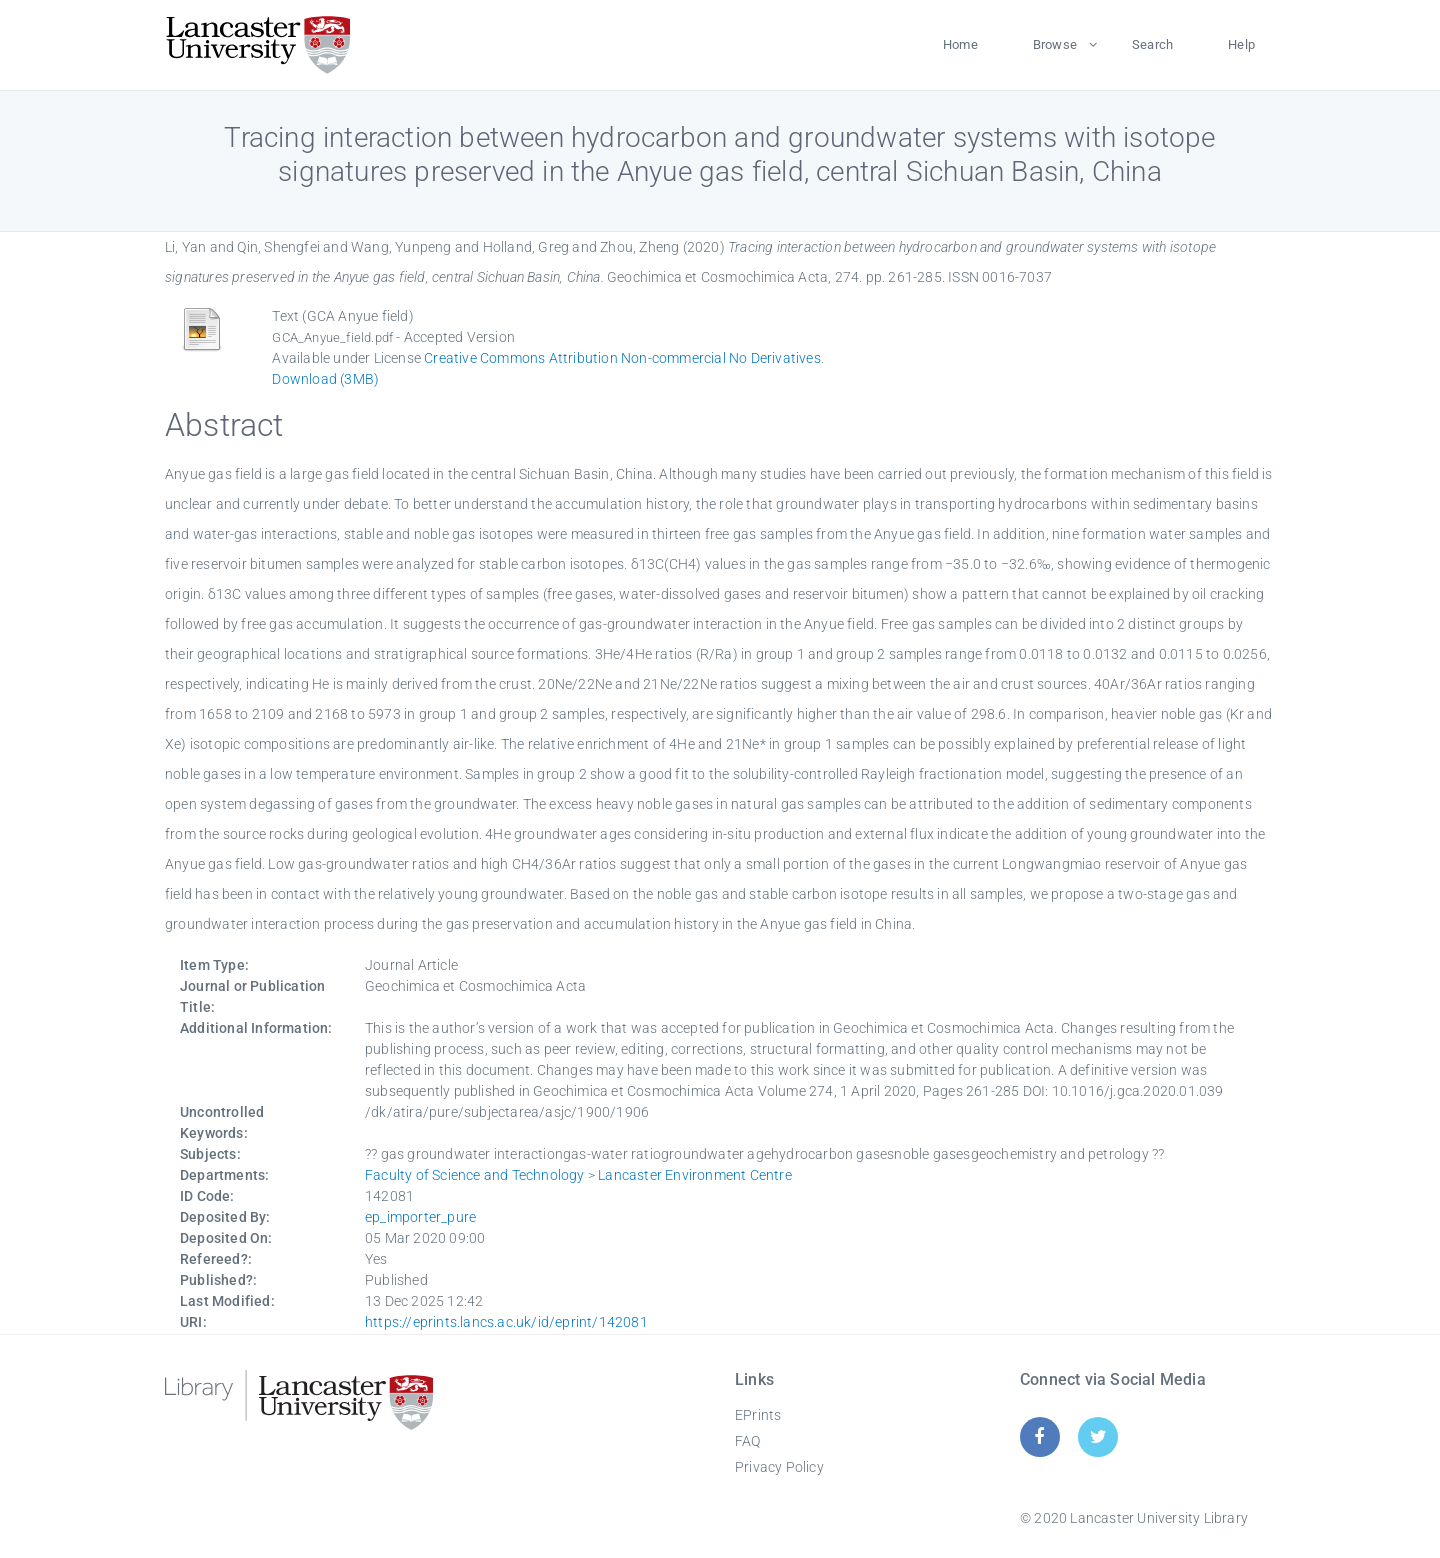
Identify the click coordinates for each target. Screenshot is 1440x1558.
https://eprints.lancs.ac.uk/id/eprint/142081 (506, 1322)
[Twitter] (1098, 1436)
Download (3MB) (325, 379)
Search (1152, 44)
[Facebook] (1039, 1436)
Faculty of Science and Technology (475, 1175)
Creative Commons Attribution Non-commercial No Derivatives (622, 358)
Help (1241, 44)
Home (960, 44)
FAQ (748, 1441)
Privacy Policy (779, 1467)
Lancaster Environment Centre (695, 1175)
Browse (1055, 44)
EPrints (758, 1415)
